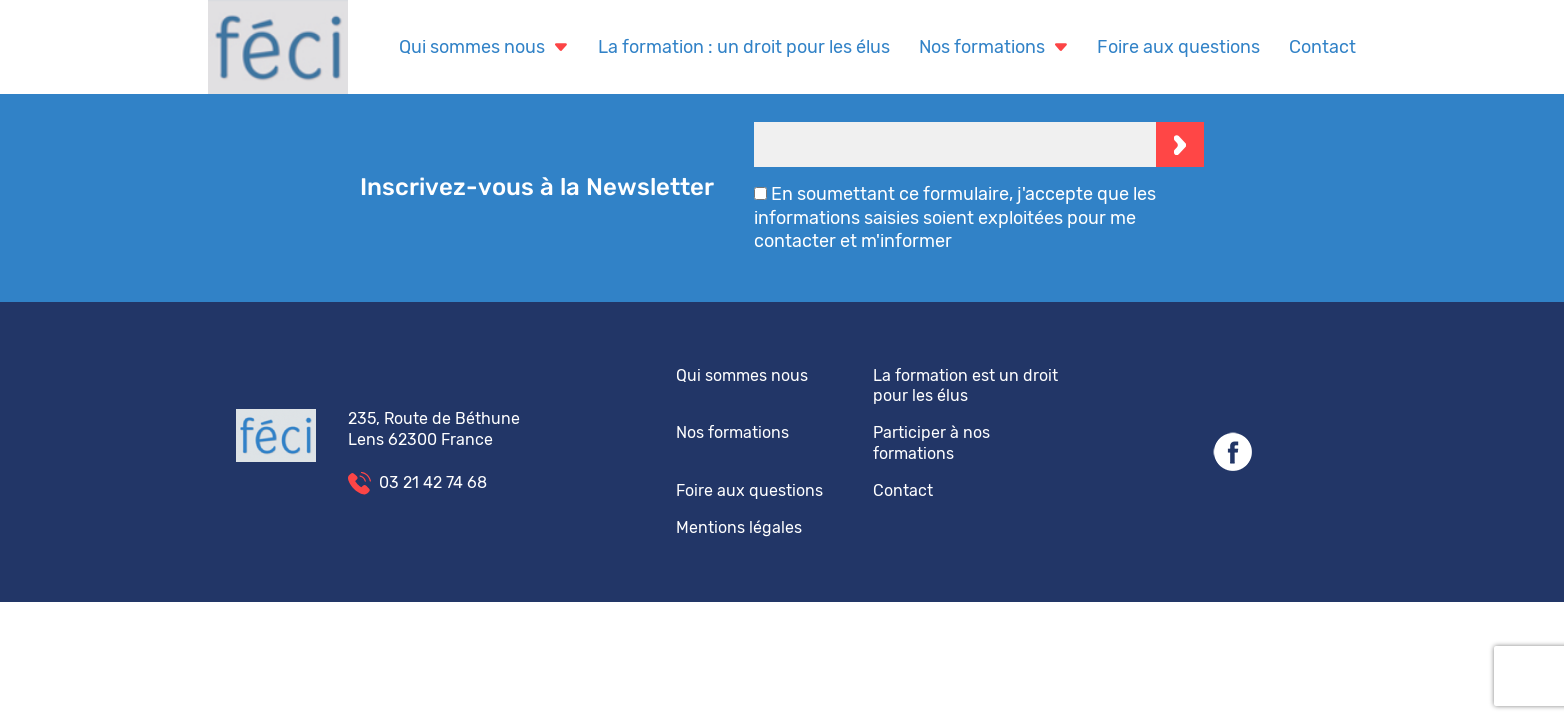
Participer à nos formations (931, 443)
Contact (1322, 47)
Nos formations (994, 47)
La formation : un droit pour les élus (744, 47)
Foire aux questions (1178, 47)
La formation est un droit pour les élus (965, 386)
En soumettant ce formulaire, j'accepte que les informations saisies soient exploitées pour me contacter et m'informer (955, 217)
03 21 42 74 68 (433, 482)
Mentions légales (739, 527)
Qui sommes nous (484, 47)
